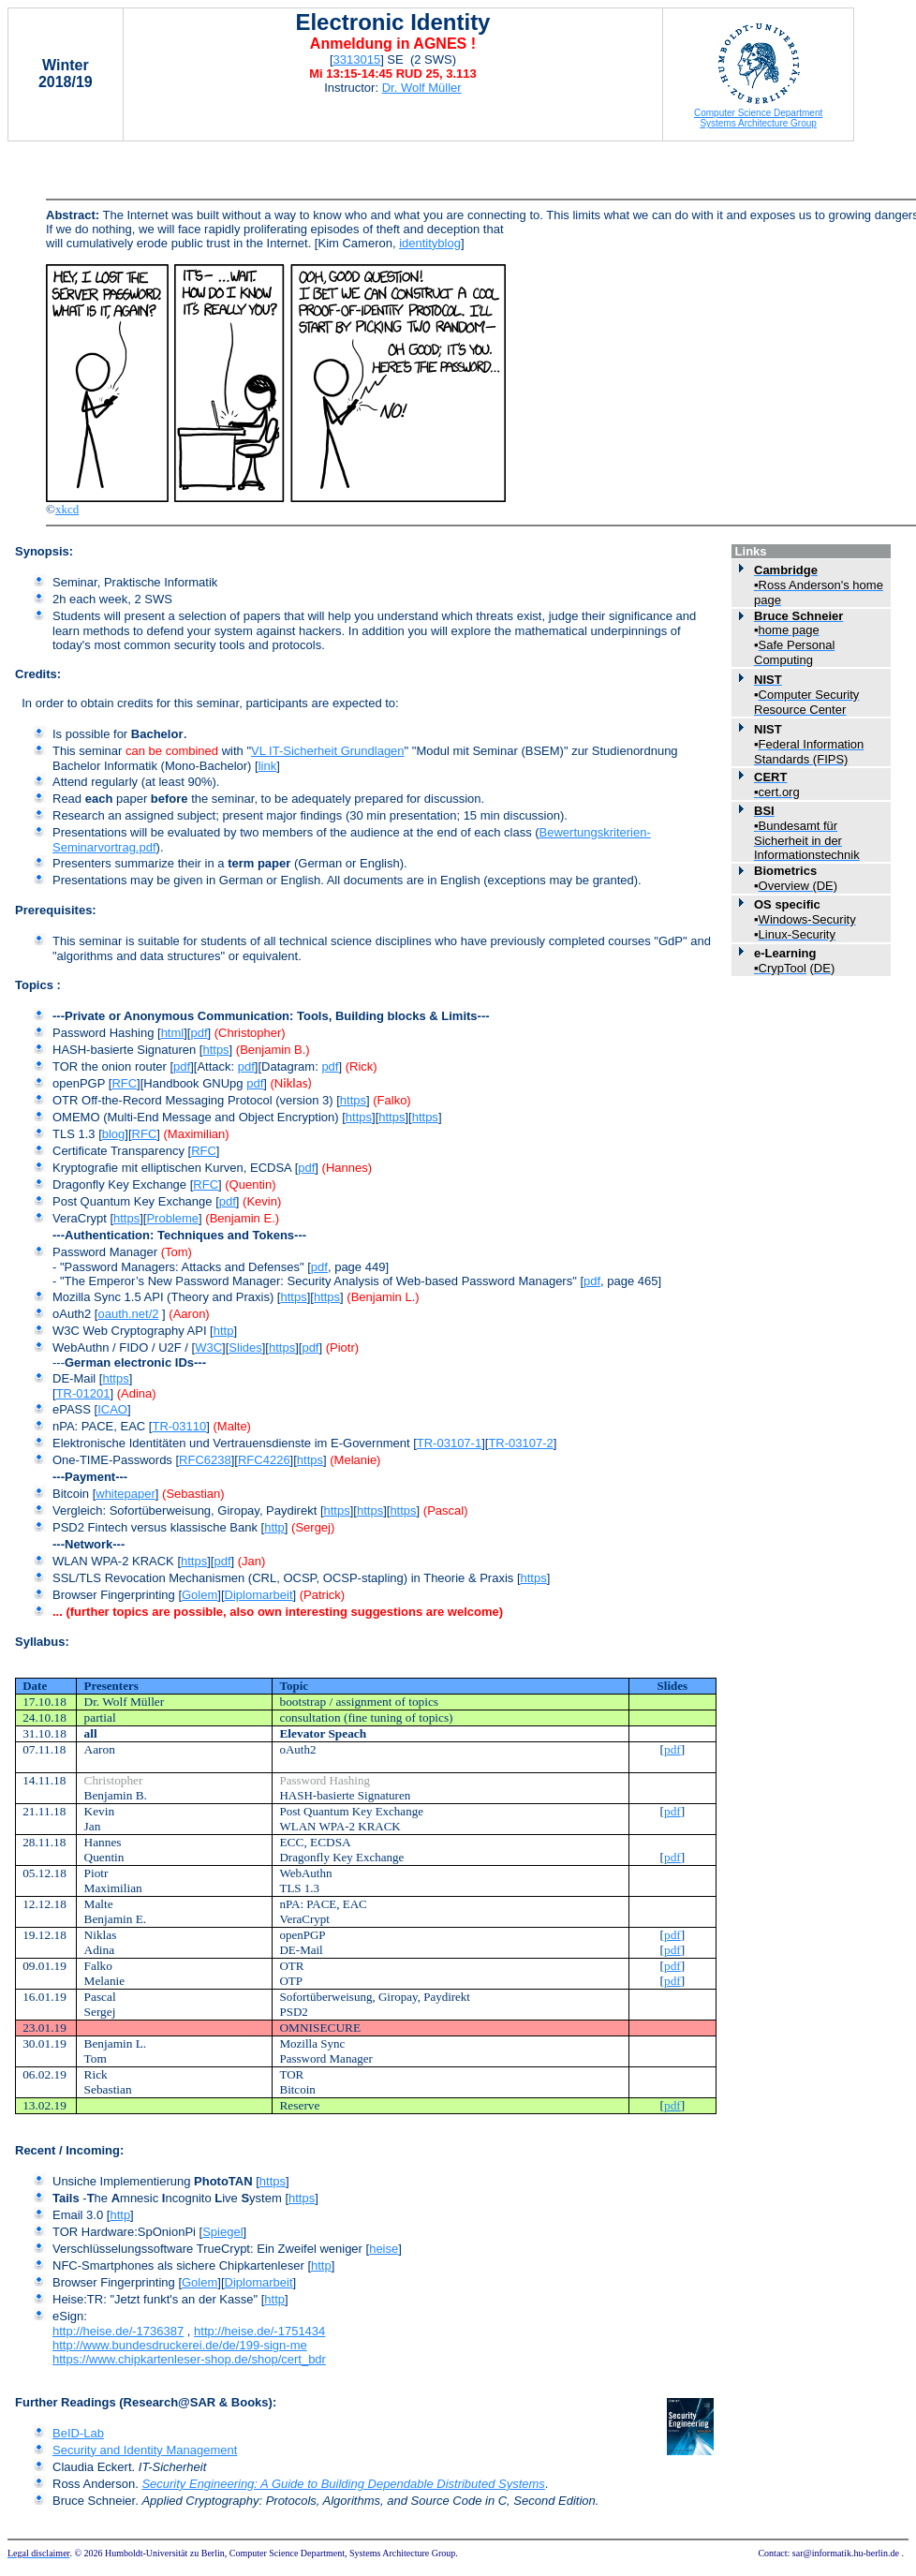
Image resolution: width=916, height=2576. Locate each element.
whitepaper (125, 1494)
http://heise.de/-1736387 (118, 2331)
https (215, 1050)
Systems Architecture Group (758, 123)
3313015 (357, 59)
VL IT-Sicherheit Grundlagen (328, 751)
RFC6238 (205, 1460)
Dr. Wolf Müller (422, 88)
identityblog (430, 243)
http (224, 1331)
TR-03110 (179, 1426)
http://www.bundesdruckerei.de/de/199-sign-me (179, 2345)
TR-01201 (83, 1393)
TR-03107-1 (449, 1443)
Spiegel (222, 2232)
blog (114, 1134)
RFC (124, 1083)
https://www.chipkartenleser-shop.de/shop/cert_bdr (189, 2359)
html (173, 1033)
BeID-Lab (78, 2433)
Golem (199, 1595)
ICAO (112, 1409)
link (268, 766)
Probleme (172, 1218)
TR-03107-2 (520, 1443)
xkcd (67, 509)
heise (383, 2249)
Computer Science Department (758, 113)
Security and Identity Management (144, 2450)
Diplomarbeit (259, 1595)
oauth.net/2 (127, 1314)
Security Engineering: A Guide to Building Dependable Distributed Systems (342, 2484)
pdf (198, 1033)
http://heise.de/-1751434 (259, 2331)
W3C (208, 1347)
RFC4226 (264, 1460)
